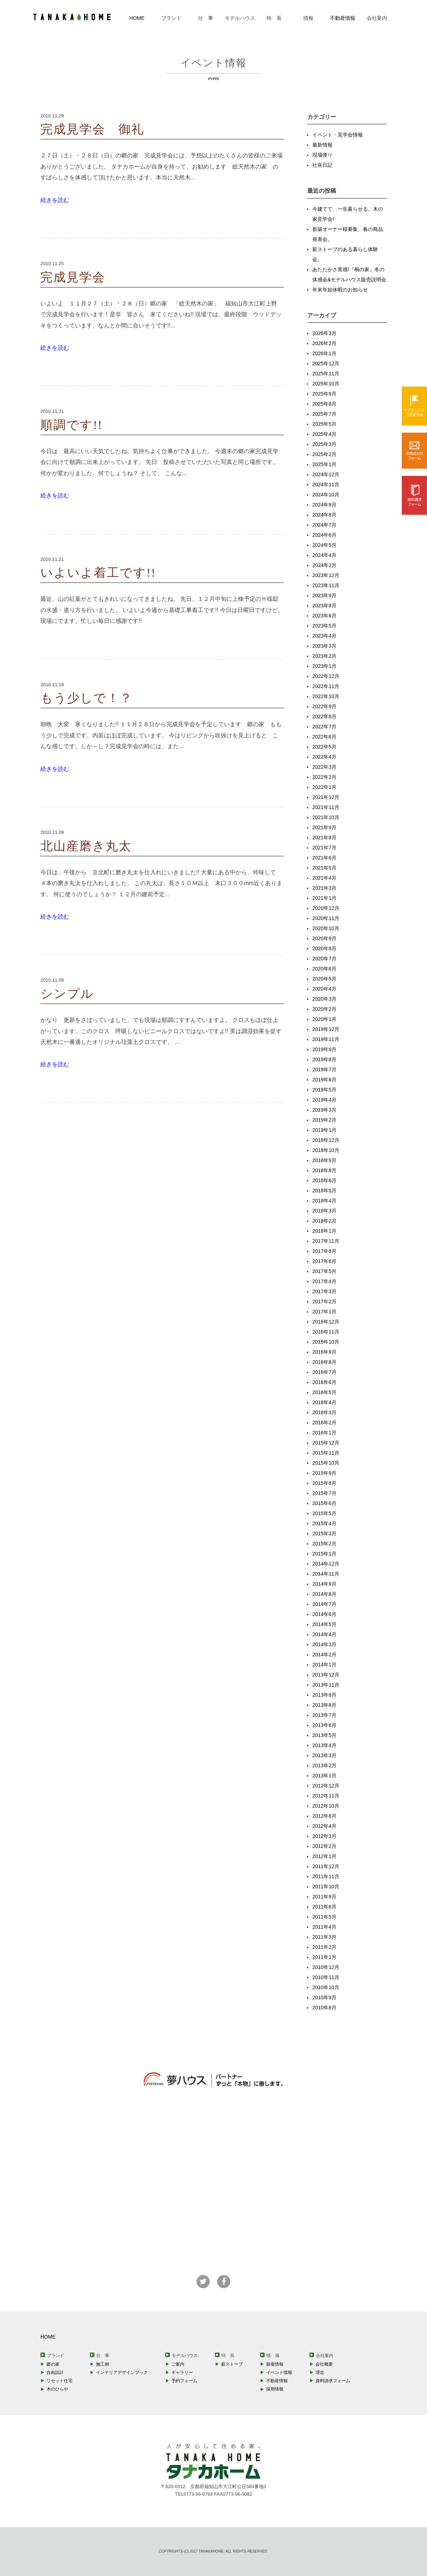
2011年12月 (325, 1866)
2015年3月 (324, 1533)
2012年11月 (325, 1796)
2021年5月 (324, 868)
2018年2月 (324, 1221)
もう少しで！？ (86, 698)
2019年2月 (324, 1120)
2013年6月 (324, 1725)
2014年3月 (324, 1644)
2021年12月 (325, 797)
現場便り (322, 155)
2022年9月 (324, 706)
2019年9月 (324, 1049)
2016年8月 (324, 1362)
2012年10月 (325, 1806)
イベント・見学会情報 (337, 135)
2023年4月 (324, 636)
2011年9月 (324, 1896)
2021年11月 (325, 807)
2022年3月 (324, 767)
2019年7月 (324, 1069)
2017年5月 (324, 1271)
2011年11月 (325, 1876)
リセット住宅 (59, 2380)
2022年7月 (324, 726)
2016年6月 (324, 1382)
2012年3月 (324, 1836)
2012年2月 (324, 1846)
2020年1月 (324, 1019)
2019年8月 (324, 1059)
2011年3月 (324, 1937)
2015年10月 (325, 1463)
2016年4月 (324, 1402)
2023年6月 (324, 616)
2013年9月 (324, 1695)
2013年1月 (324, 1775)
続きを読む (54, 200)
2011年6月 (324, 1907)
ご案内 (177, 2364)
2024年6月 (324, 535)
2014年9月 (324, 1584)
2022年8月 (324, 716)
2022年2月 (324, 777)
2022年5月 (324, 747)
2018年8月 (324, 1170)
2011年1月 (324, 1957)
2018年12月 (325, 1140)
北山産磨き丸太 (86, 846)
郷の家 (53, 2364)
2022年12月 (325, 676)
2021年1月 (324, 898)
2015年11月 (325, 1453)
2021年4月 (324, 878)
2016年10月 (325, 1342)
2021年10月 (325, 817)
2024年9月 (324, 505)
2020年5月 (324, 979)
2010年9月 (324, 1997)
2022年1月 (324, 787)
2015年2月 (324, 1543)
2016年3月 (324, 1412)
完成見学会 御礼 (92, 129)
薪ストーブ (232, 2364)
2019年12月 (325, 1029)
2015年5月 (324, 1513)
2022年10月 (325, 696)
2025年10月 (325, 384)
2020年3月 (324, 999)
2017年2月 (324, 1301)
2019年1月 (324, 1130)
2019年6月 (324, 1079)
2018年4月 (324, 1201)
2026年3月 (324, 333)
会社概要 (324, 2364)
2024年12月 (325, 474)
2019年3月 (324, 1110)
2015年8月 (324, 1483)
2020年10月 (325, 928)
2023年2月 (324, 656)
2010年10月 (325, 1987)
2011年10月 (325, 1886)
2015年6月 (324, 1503)
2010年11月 (325, 1977)
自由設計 (55, 2372)
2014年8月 (324, 1594)
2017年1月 (324, 1311)
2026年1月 (324, 353)
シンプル (67, 993)
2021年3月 (324, 888)
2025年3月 (324, 444)
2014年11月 (325, 1574)
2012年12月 (325, 1786)
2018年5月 (324, 1190)
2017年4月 (324, 1281)
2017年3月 (324, 1291)
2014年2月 (324, 1654)
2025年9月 (324, 394)
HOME (137, 18)
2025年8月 (324, 404)
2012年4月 (324, 1826)
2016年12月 (325, 1322)
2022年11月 (325, 686)
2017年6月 (324, 1261)
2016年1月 (324, 1433)
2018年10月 (325, 1150)
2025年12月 (325, 363)
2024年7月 (324, 525)
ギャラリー (182, 2372)
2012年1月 (324, 1856)
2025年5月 (324, 424)
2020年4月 (324, 989)
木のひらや (57, 2389)
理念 (320, 2372)
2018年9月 (324, 1160)
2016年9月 (324, 1352)
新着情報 (274, 2364)
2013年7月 (324, 1715)
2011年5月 (324, 1917)
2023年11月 (325, 585)
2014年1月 (324, 1665)
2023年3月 (324, 646)
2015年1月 (324, 1554)
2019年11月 (325, 1039)
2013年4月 (324, 1745)
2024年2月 (324, 565)
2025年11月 (325, 373)
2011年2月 (324, 1947)
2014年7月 (324, 1604)
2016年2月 (324, 1422)
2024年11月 (325, 484)
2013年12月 (325, 1675)
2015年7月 (324, 1493)
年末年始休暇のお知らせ (340, 290)
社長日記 (322, 165)
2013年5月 (324, 1735)
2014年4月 (324, 1634)
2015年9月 (324, 1473)
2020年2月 (324, 1009)
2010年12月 (325, 1967)
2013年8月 (324, 1705)
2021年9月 (324, 827)
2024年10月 (325, 494)
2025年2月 (324, 454)
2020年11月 (325, 918)
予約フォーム (184, 2380)
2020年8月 (324, 948)
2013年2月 (324, 1765)
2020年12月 (325, 908)
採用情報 (274, 2389)
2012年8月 (324, 1816)
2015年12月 (325, 1443)
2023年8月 (324, 605)
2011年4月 (324, 1927)
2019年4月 (324, 1100)
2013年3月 (324, 1755)
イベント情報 (279, 2372)
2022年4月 (324, 757)
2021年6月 (324, 858)
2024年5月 (324, 545)
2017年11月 (325, 1241)
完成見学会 (72, 277)
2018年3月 (324, 1211)
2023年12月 (325, 575)
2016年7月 (324, 1372)
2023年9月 (324, 595)
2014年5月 (324, 1624)
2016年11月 (325, 1332)
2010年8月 (324, 2007)
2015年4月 (324, 1523)
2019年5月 (324, 1090)
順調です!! (71, 425)
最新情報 (322, 145)
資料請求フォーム (333, 2380)
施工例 (102, 2364)
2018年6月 (324, 1180)
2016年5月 (324, 1392)
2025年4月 (324, 434)
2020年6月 (324, 969)
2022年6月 (324, 737)
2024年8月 (324, 515)
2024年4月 (324, 555)
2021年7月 (324, 848)
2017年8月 (324, 1251)
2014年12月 (325, 1564)
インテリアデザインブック (122, 2372)
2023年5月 (324, 626)
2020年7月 (324, 958)
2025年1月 (324, 464)
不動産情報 (342, 18)
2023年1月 (324, 666)
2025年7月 (324, 414)
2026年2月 (324, 343)
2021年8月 (324, 837)
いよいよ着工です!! (98, 572)
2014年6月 (324, 1614)
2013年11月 (325, 1685)
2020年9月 (324, 938)
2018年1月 (324, 1231)
